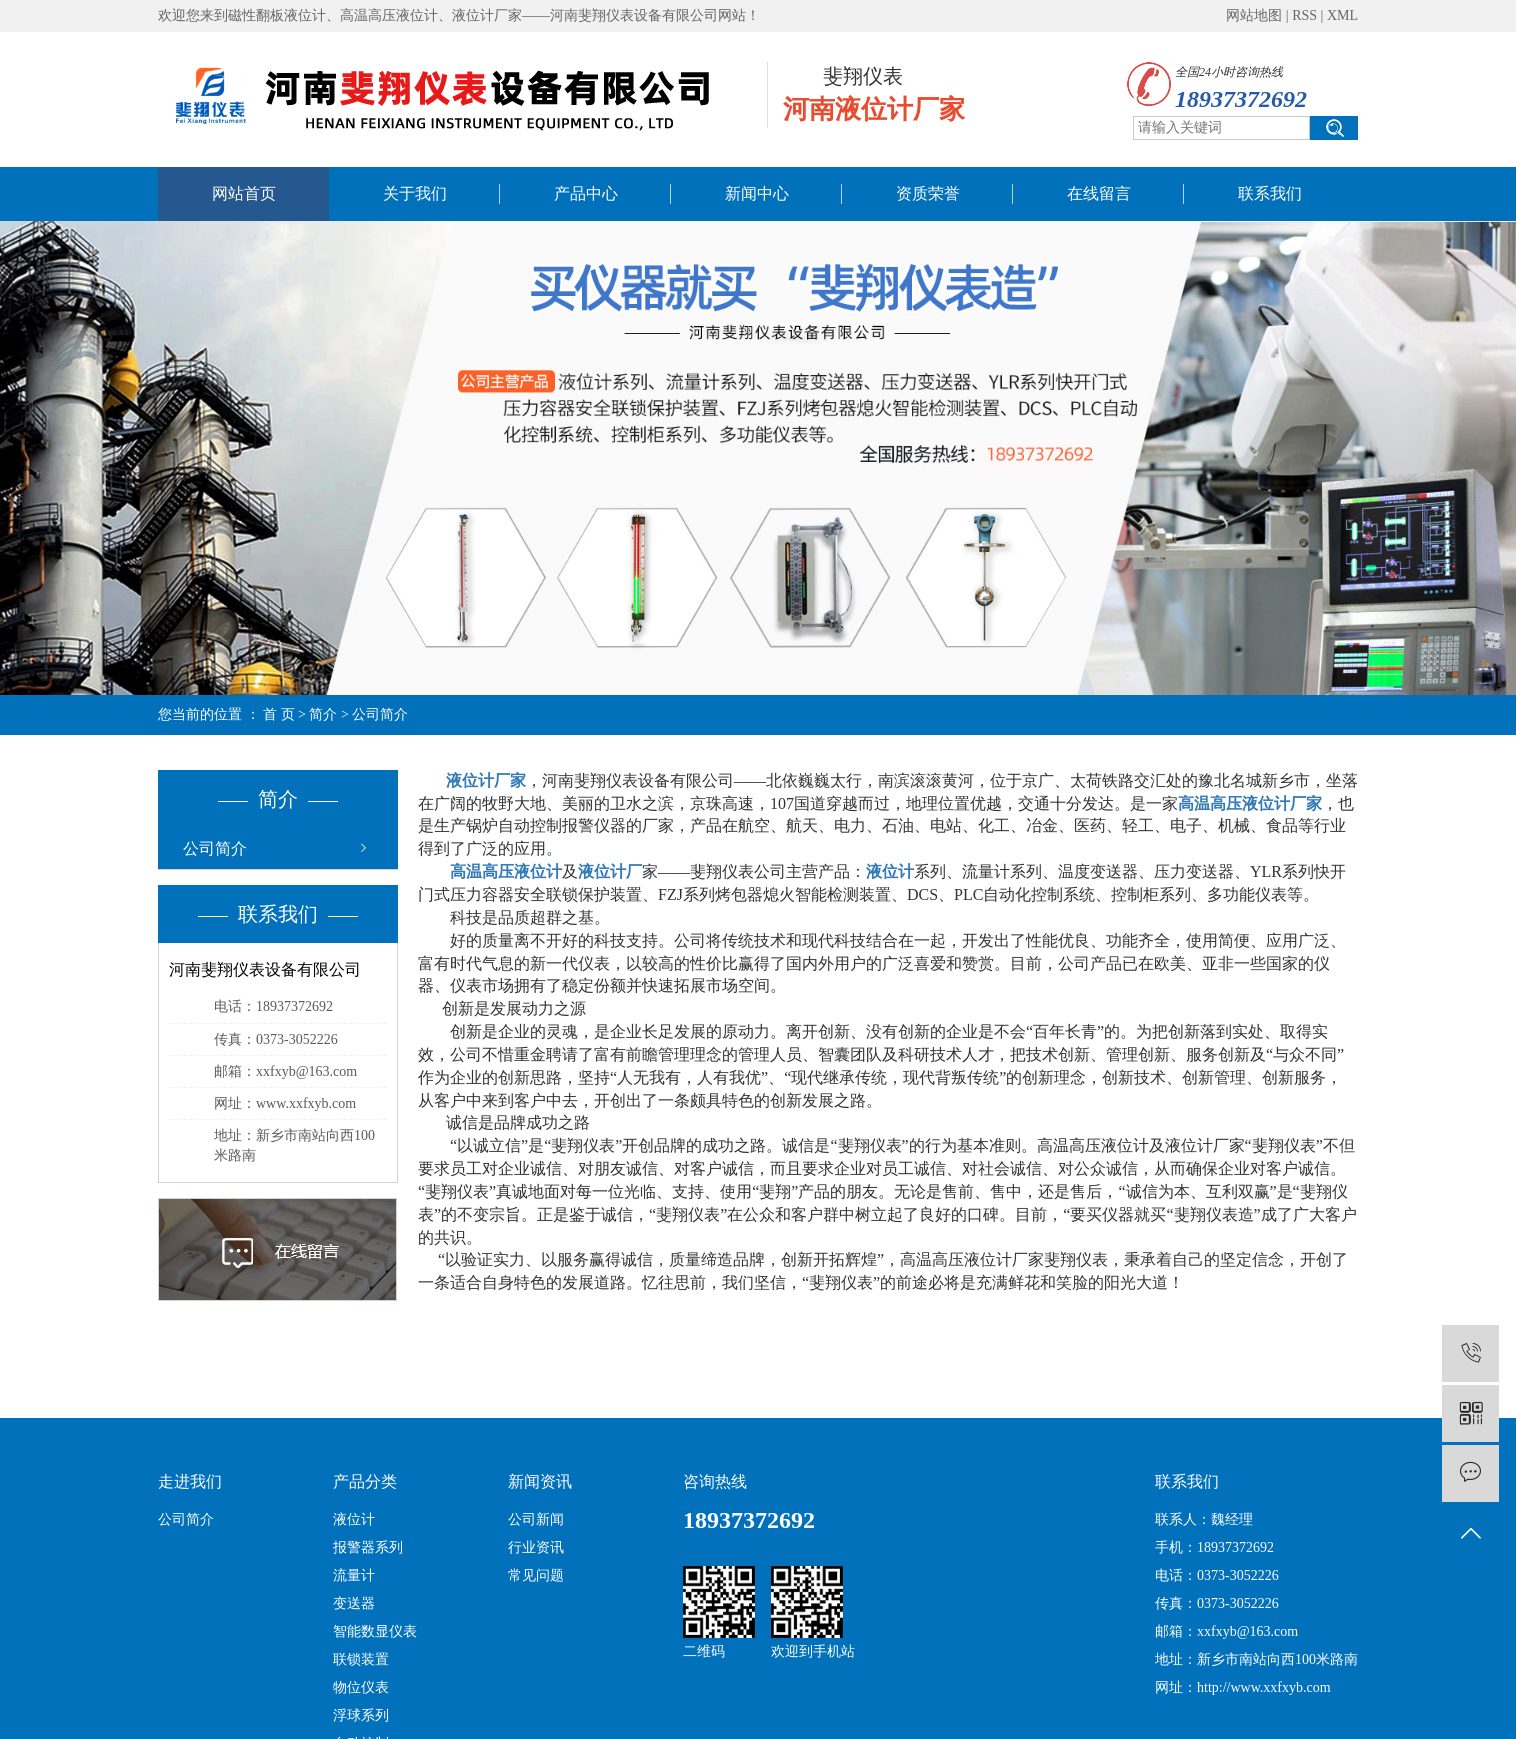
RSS (1304, 15)
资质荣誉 (928, 193)
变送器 (354, 1603)
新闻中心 (757, 193)
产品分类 (365, 1481)
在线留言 (1099, 193)
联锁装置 (361, 1659)
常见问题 (536, 1575)
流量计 (354, 1575)
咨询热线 (715, 1481)
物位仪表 (361, 1687)
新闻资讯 (540, 1481)
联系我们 (1270, 193)
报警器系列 (368, 1547)
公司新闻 (536, 1519)
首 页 (279, 714)
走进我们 (190, 1481)
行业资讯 (536, 1547)
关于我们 (415, 193)
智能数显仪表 (375, 1631)
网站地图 (1254, 15)
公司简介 (215, 848)
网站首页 (244, 193)
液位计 (354, 1519)
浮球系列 (361, 1715)
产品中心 (586, 193)
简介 (323, 714)
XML (1342, 15)
